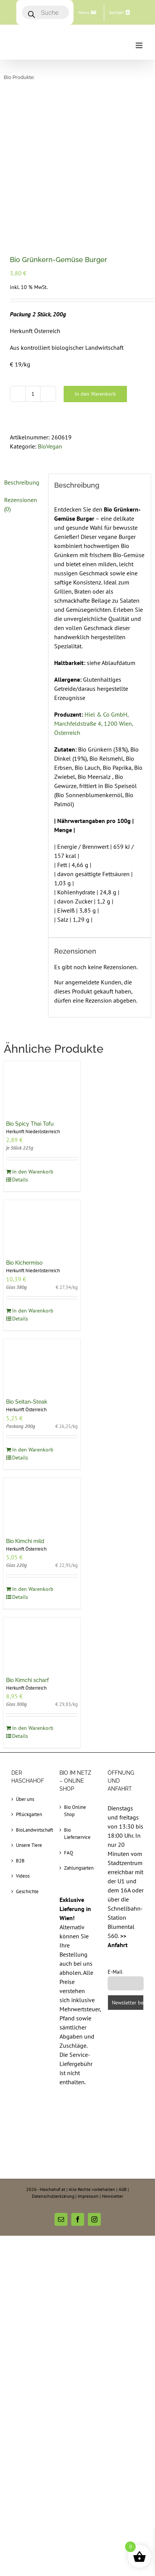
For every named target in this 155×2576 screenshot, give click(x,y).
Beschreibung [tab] (21, 343)
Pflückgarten (29, 1676)
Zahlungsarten (78, 1729)
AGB (123, 2050)
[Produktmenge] (33, 255)
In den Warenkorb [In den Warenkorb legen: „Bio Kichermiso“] (32, 1172)
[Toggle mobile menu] (140, 45)
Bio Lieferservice (77, 1695)
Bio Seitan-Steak (26, 1263)
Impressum (88, 2057)
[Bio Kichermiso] (41, 1087)
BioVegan (50, 307)
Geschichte (27, 1753)
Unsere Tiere (29, 1706)
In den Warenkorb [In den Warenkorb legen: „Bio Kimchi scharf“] (32, 1589)
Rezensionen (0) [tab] (20, 365)
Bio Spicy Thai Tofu (29, 985)
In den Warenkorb (95, 255)
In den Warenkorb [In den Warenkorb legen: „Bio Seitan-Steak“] (32, 1311)
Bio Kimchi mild (25, 1402)
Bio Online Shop (75, 1672)
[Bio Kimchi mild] (41, 1365)
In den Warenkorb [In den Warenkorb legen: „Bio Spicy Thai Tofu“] (32, 1033)
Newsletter (112, 2057)
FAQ (68, 1714)
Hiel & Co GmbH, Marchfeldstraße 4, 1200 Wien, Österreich (93, 585)
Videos (23, 1737)
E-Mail (115, 1833)
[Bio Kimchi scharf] (41, 1504)
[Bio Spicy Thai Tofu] (41, 948)
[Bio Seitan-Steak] (41, 1226)
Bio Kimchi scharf (27, 1541)
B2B (20, 1722)
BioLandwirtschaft (30, 1691)
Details (20, 1041)
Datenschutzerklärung (53, 2057)
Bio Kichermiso (24, 1124)
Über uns (25, 1660)
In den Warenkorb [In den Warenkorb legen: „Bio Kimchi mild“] (32, 1450)
